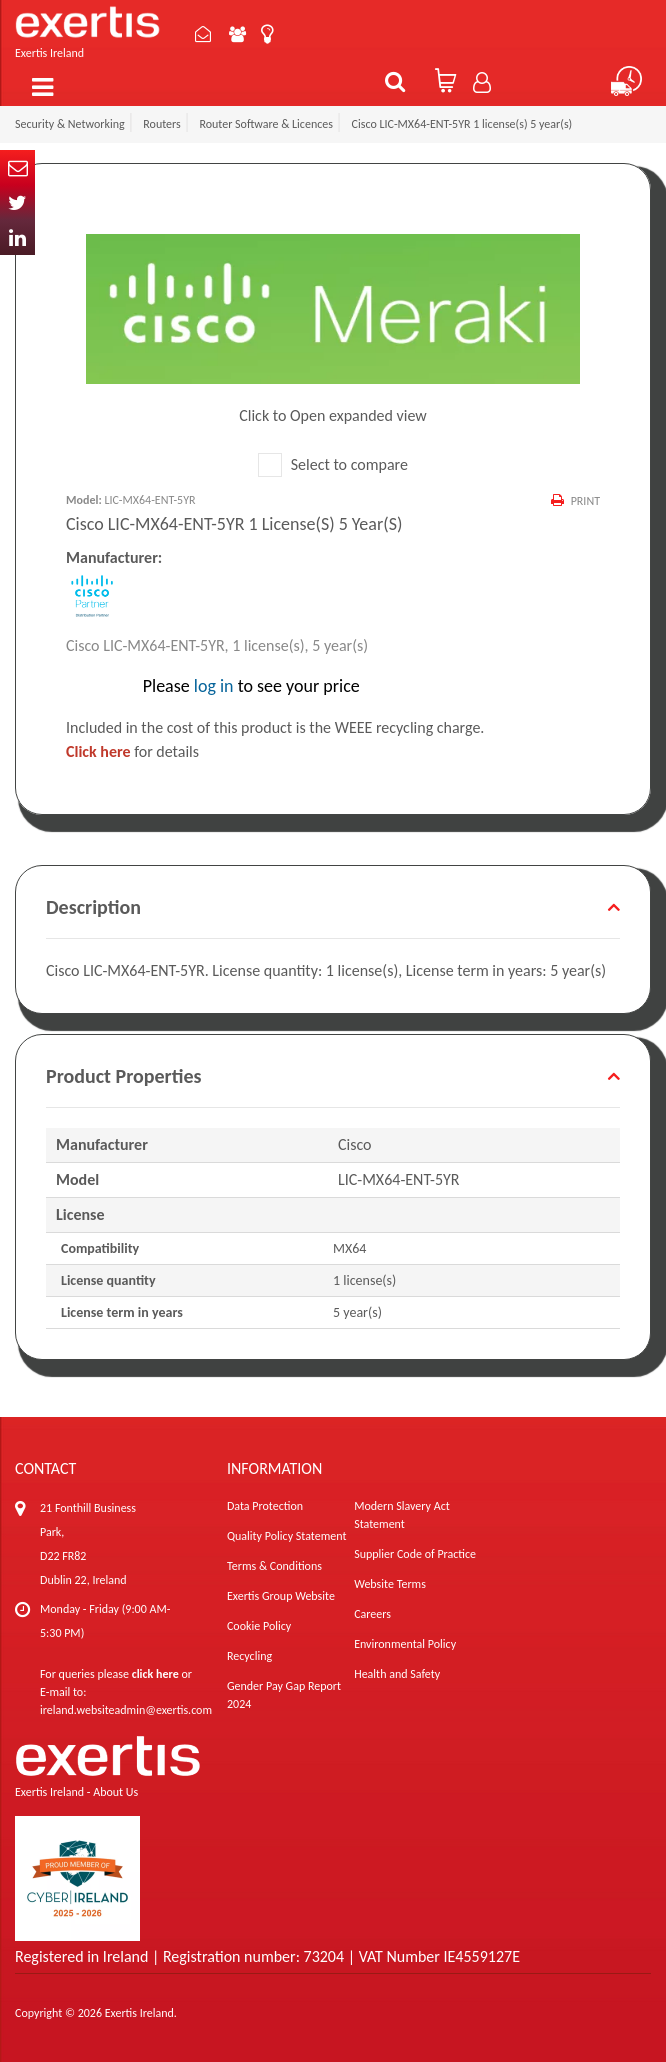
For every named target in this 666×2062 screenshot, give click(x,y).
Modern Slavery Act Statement (402, 1515)
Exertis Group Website (281, 1596)
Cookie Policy (259, 1626)
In (17, 237)
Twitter (17, 202)
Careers (372, 1614)
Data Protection (265, 1506)
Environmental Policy (405, 1644)
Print (585, 501)
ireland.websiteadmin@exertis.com (126, 1710)
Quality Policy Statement (286, 1536)
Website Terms (390, 1584)
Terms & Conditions (274, 1566)
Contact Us (203, 34)
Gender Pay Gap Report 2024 (284, 1695)
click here (155, 1674)
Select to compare (333, 464)
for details (132, 751)
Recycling (249, 1656)
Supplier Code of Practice (415, 1554)
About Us (237, 34)
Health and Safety (397, 1674)
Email (17, 167)
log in (214, 686)
